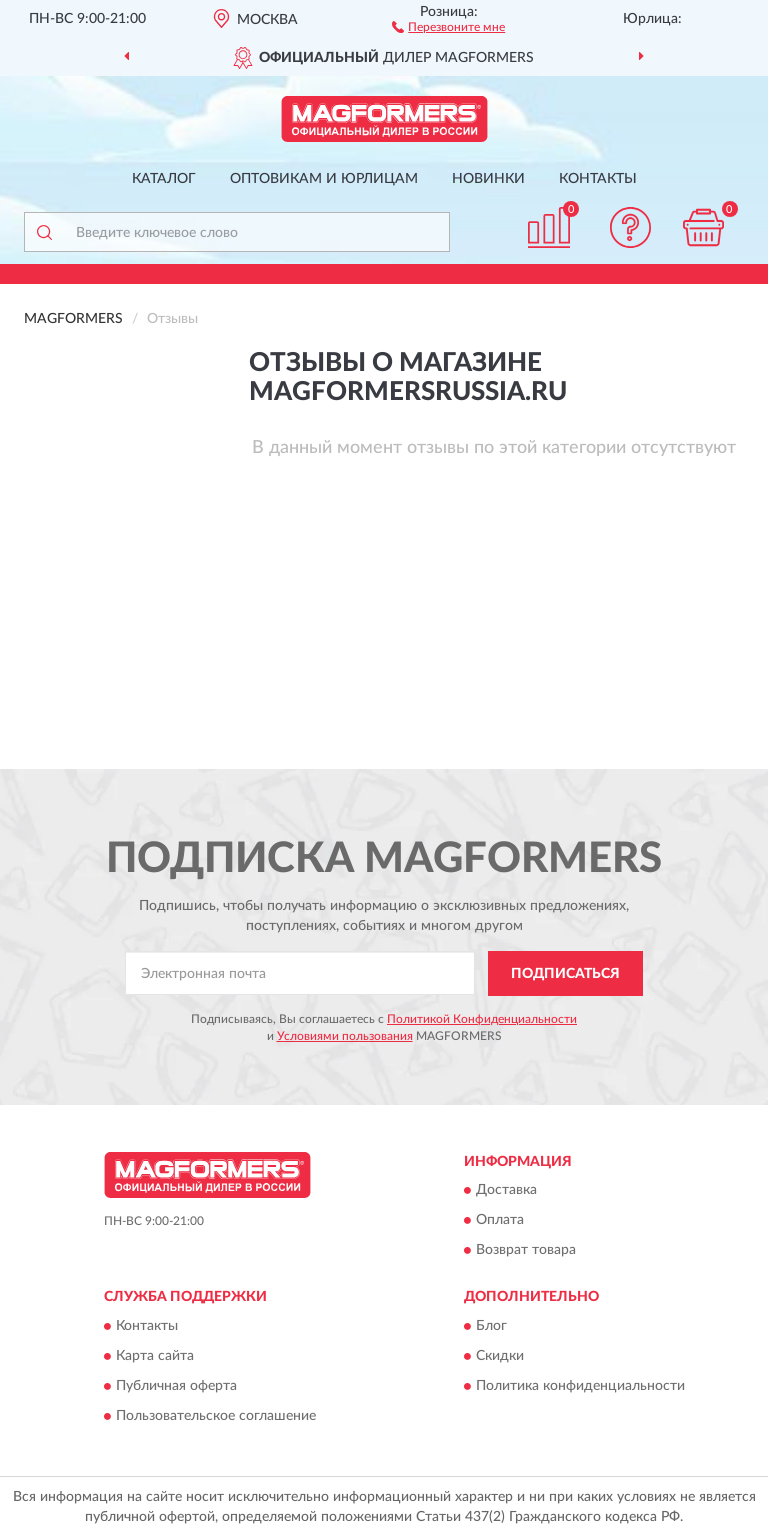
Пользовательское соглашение (216, 1416)
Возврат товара (526, 1251)
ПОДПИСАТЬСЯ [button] (565, 974)
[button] (448, 26)
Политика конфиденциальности (580, 1386)
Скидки (500, 1356)
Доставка (506, 1191)
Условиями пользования (345, 1036)
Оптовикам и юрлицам (324, 179)
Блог (491, 1326)
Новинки (488, 179)
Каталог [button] (164, 179)
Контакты (598, 179)
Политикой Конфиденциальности (482, 1019)
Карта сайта (155, 1356)
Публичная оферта (176, 1386)
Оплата (500, 1221)
